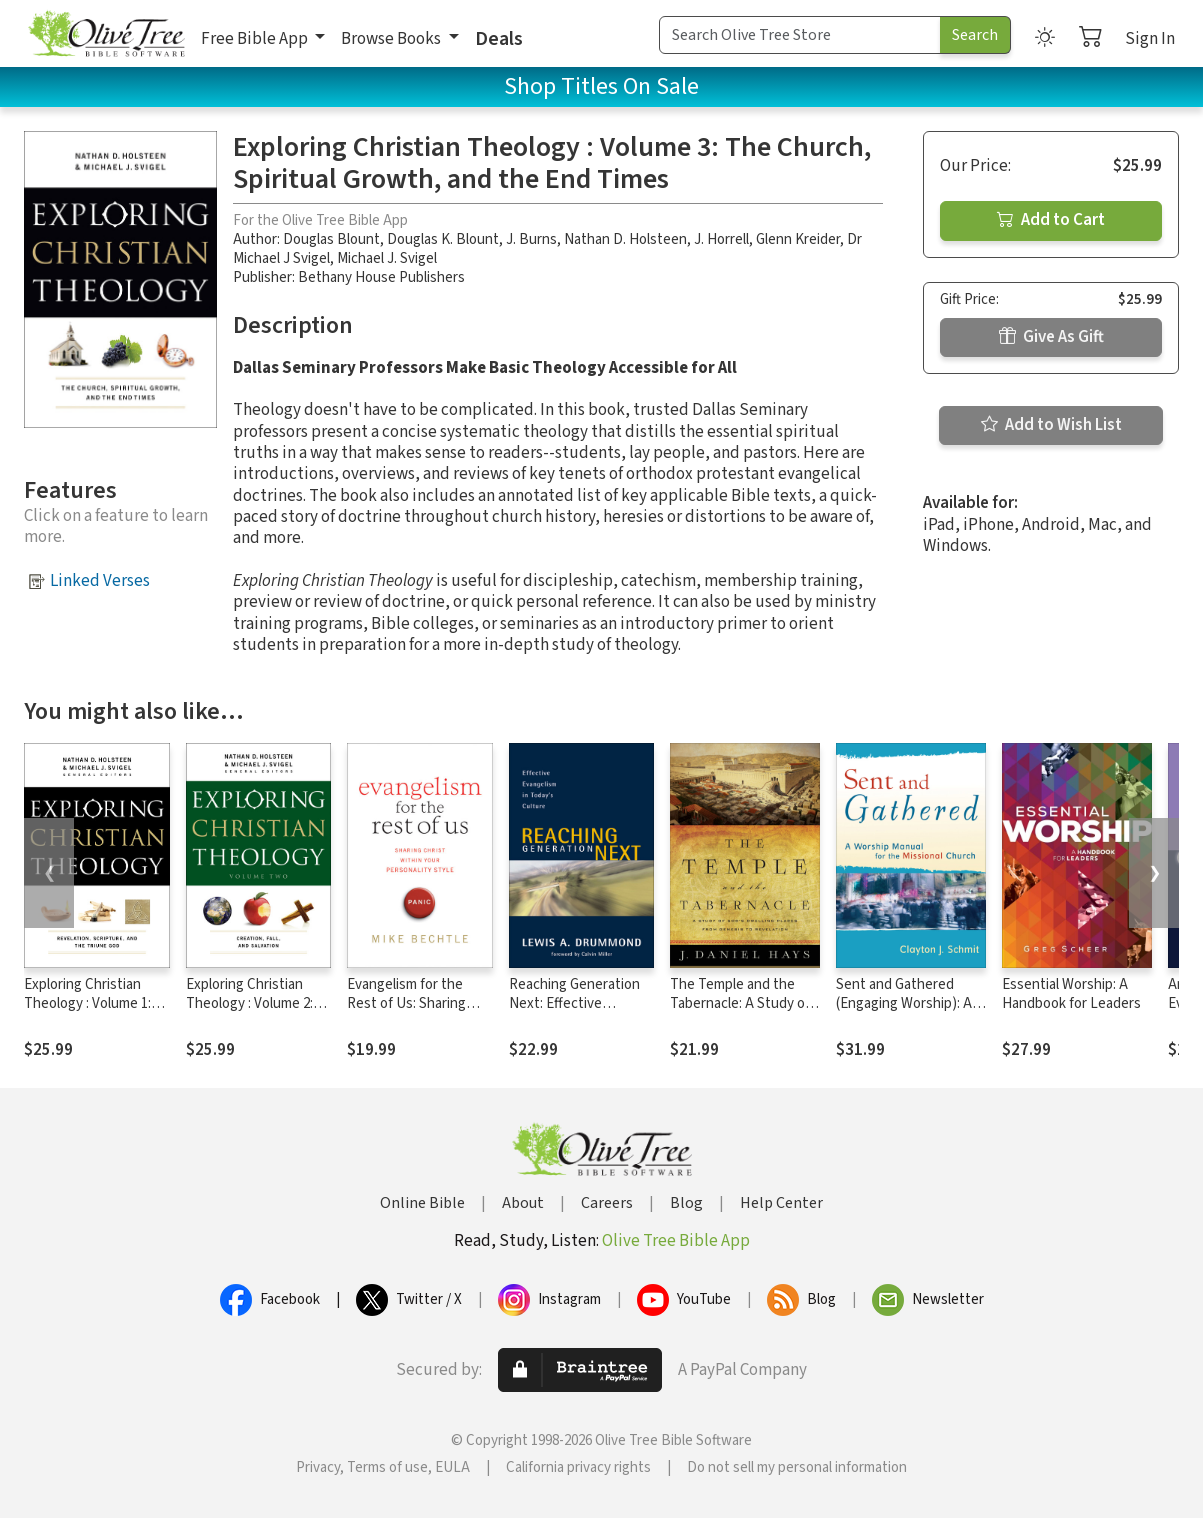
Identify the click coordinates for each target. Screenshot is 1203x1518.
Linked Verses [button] (100, 581)
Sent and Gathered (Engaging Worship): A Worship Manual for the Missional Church (908, 1013)
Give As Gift (1051, 337)
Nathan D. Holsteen (625, 239)
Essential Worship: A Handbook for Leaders (1071, 994)
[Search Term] (800, 35)
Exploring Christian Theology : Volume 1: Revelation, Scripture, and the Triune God (92, 1013)
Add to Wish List (1051, 425)
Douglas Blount (331, 239)
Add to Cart (1051, 220)
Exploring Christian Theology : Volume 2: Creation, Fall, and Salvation (249, 1013)
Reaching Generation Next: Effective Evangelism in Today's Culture (576, 1013)
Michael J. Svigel (387, 258)
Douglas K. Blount (443, 239)
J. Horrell (721, 239)
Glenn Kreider (798, 239)
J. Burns (531, 239)
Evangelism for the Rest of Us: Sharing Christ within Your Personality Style (406, 1013)
